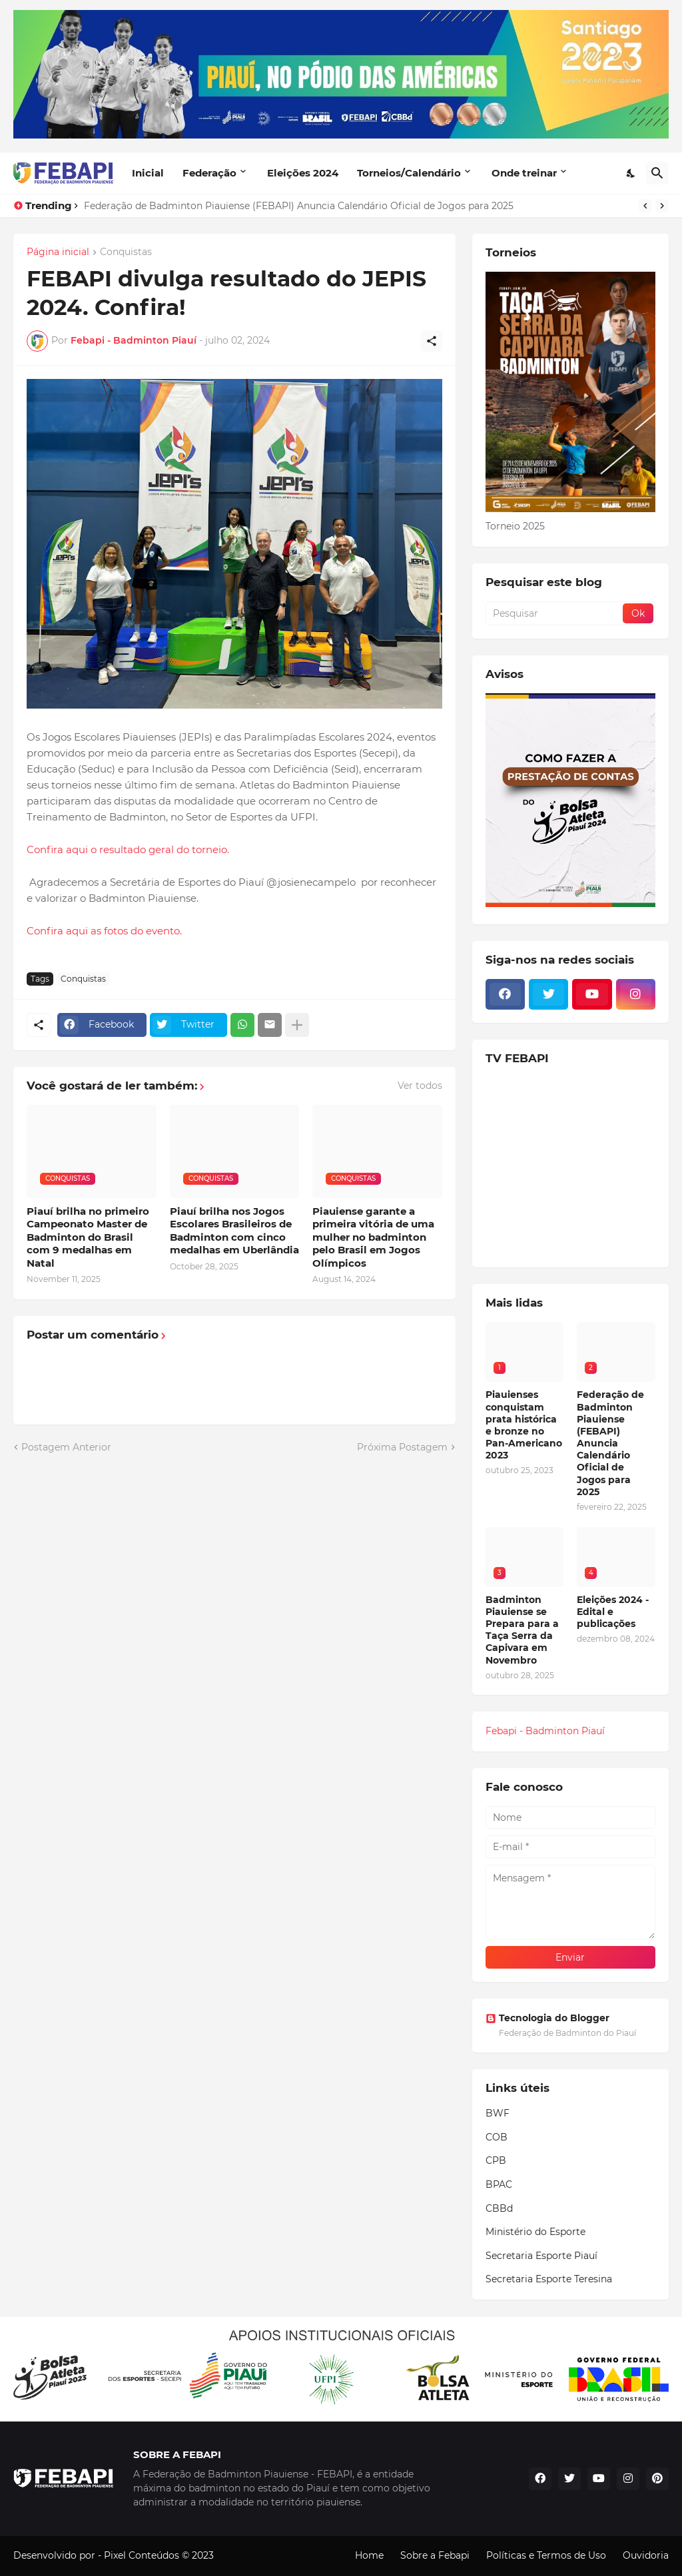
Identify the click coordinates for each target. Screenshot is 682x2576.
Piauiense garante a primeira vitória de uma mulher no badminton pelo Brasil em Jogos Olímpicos (373, 1237)
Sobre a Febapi (435, 2555)
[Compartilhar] (431, 341)
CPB (496, 2160)
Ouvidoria (646, 2555)
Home (369, 2555)
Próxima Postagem (402, 1447)
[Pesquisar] (657, 173)
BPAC (499, 2184)
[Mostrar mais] (297, 1025)
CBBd (499, 2208)
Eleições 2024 (302, 172)
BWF (498, 2113)
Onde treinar (524, 172)
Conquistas (126, 252)
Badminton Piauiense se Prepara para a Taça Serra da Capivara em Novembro (522, 1630)
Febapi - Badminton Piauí (545, 1731)
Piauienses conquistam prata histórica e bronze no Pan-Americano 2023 (524, 1425)
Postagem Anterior (66, 1447)
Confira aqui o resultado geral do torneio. (128, 849)
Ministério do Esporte (535, 2232)
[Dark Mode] (631, 173)
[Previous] (645, 205)
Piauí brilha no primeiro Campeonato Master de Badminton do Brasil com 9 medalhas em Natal (88, 1237)
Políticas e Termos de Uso (546, 2555)
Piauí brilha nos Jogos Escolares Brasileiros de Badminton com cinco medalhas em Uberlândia (234, 1231)
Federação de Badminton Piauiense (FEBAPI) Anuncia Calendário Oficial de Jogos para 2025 (298, 206)
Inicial (148, 172)
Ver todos (420, 1085)
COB (497, 2137)
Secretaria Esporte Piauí (541, 2256)
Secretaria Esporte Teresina (549, 2279)
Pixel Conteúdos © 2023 (159, 2555)
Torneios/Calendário (409, 172)
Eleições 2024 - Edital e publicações (613, 1612)
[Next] (662, 205)
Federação (209, 172)
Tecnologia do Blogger (547, 2018)
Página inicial (58, 252)
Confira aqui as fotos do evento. (104, 930)
